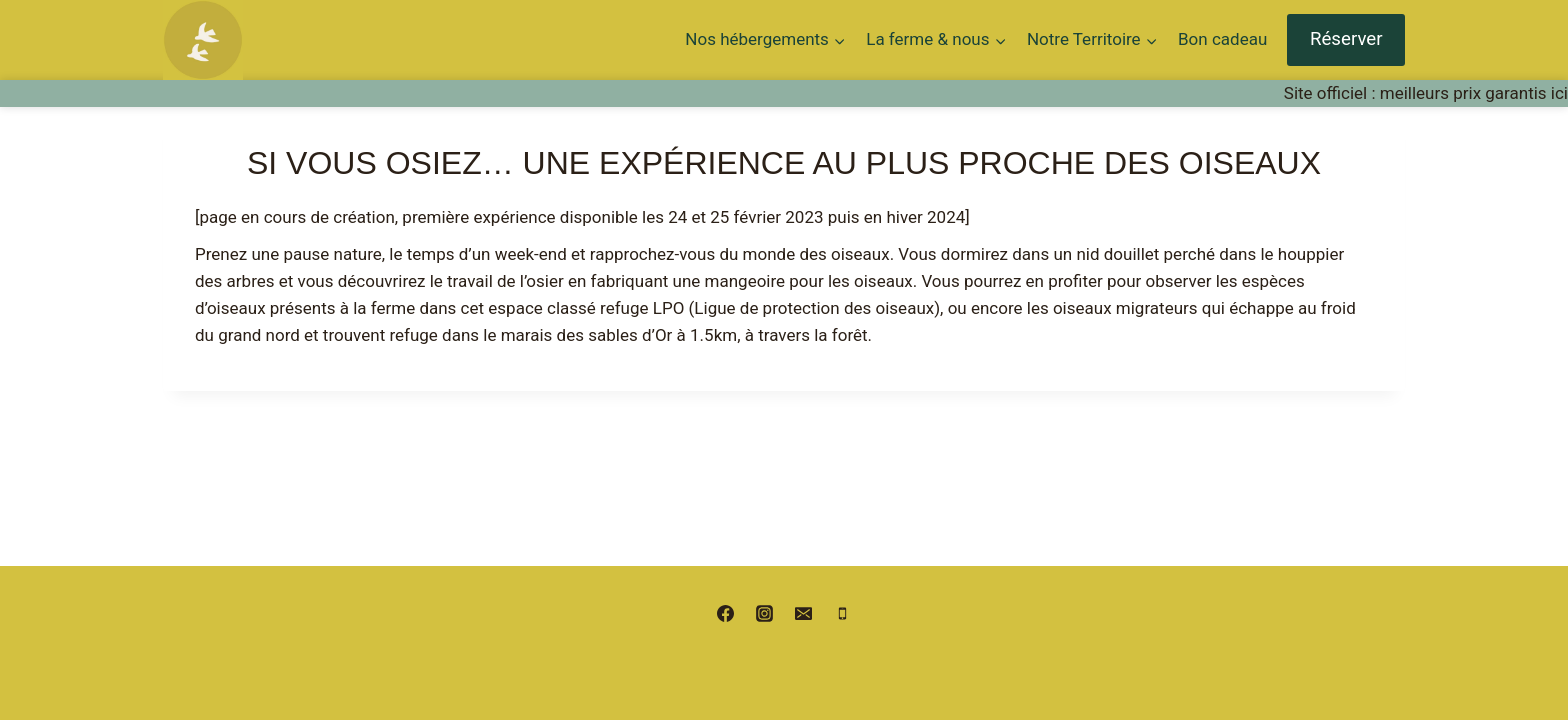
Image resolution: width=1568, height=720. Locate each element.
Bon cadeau (1222, 39)
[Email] (804, 613)
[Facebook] (725, 613)
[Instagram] (764, 613)
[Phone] (843, 613)
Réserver (1346, 39)
